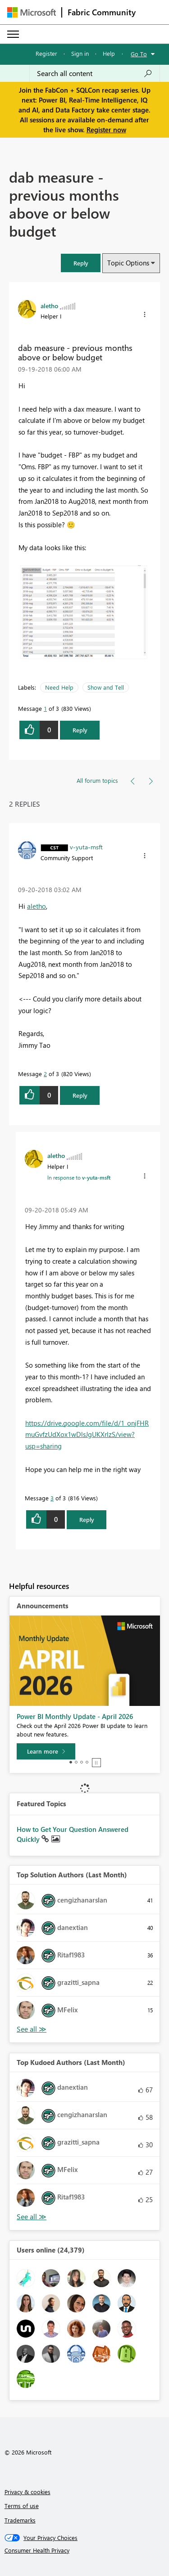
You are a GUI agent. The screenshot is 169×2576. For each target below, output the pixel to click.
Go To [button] (139, 54)
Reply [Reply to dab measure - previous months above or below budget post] (80, 730)
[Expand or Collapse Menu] (13, 34)
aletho (36, 906)
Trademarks (20, 2520)
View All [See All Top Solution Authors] (31, 2029)
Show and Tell (105, 687)
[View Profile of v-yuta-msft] (86, 846)
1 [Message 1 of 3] (45, 708)
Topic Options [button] (128, 262)
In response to (78, 1177)
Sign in (80, 53)
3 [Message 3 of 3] (52, 1498)
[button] (80, 263)
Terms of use (22, 2505)
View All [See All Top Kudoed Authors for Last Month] (31, 2217)
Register (46, 53)
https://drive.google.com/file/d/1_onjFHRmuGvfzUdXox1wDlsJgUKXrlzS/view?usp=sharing (87, 1434)
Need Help (59, 687)
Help (109, 53)
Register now (106, 129)
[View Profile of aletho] (49, 305)
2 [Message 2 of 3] (45, 1073)
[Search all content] (94, 73)
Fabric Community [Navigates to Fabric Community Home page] (102, 12)
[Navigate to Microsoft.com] (31, 12)
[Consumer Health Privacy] (85, 2550)
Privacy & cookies (27, 2491)
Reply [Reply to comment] (80, 1095)
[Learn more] (46, 1751)
